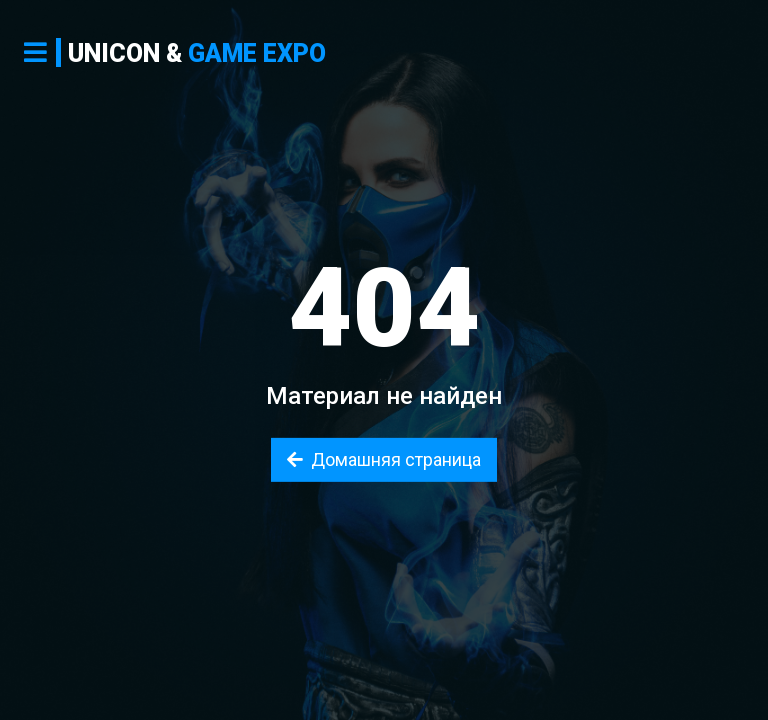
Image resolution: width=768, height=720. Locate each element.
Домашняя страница (384, 459)
